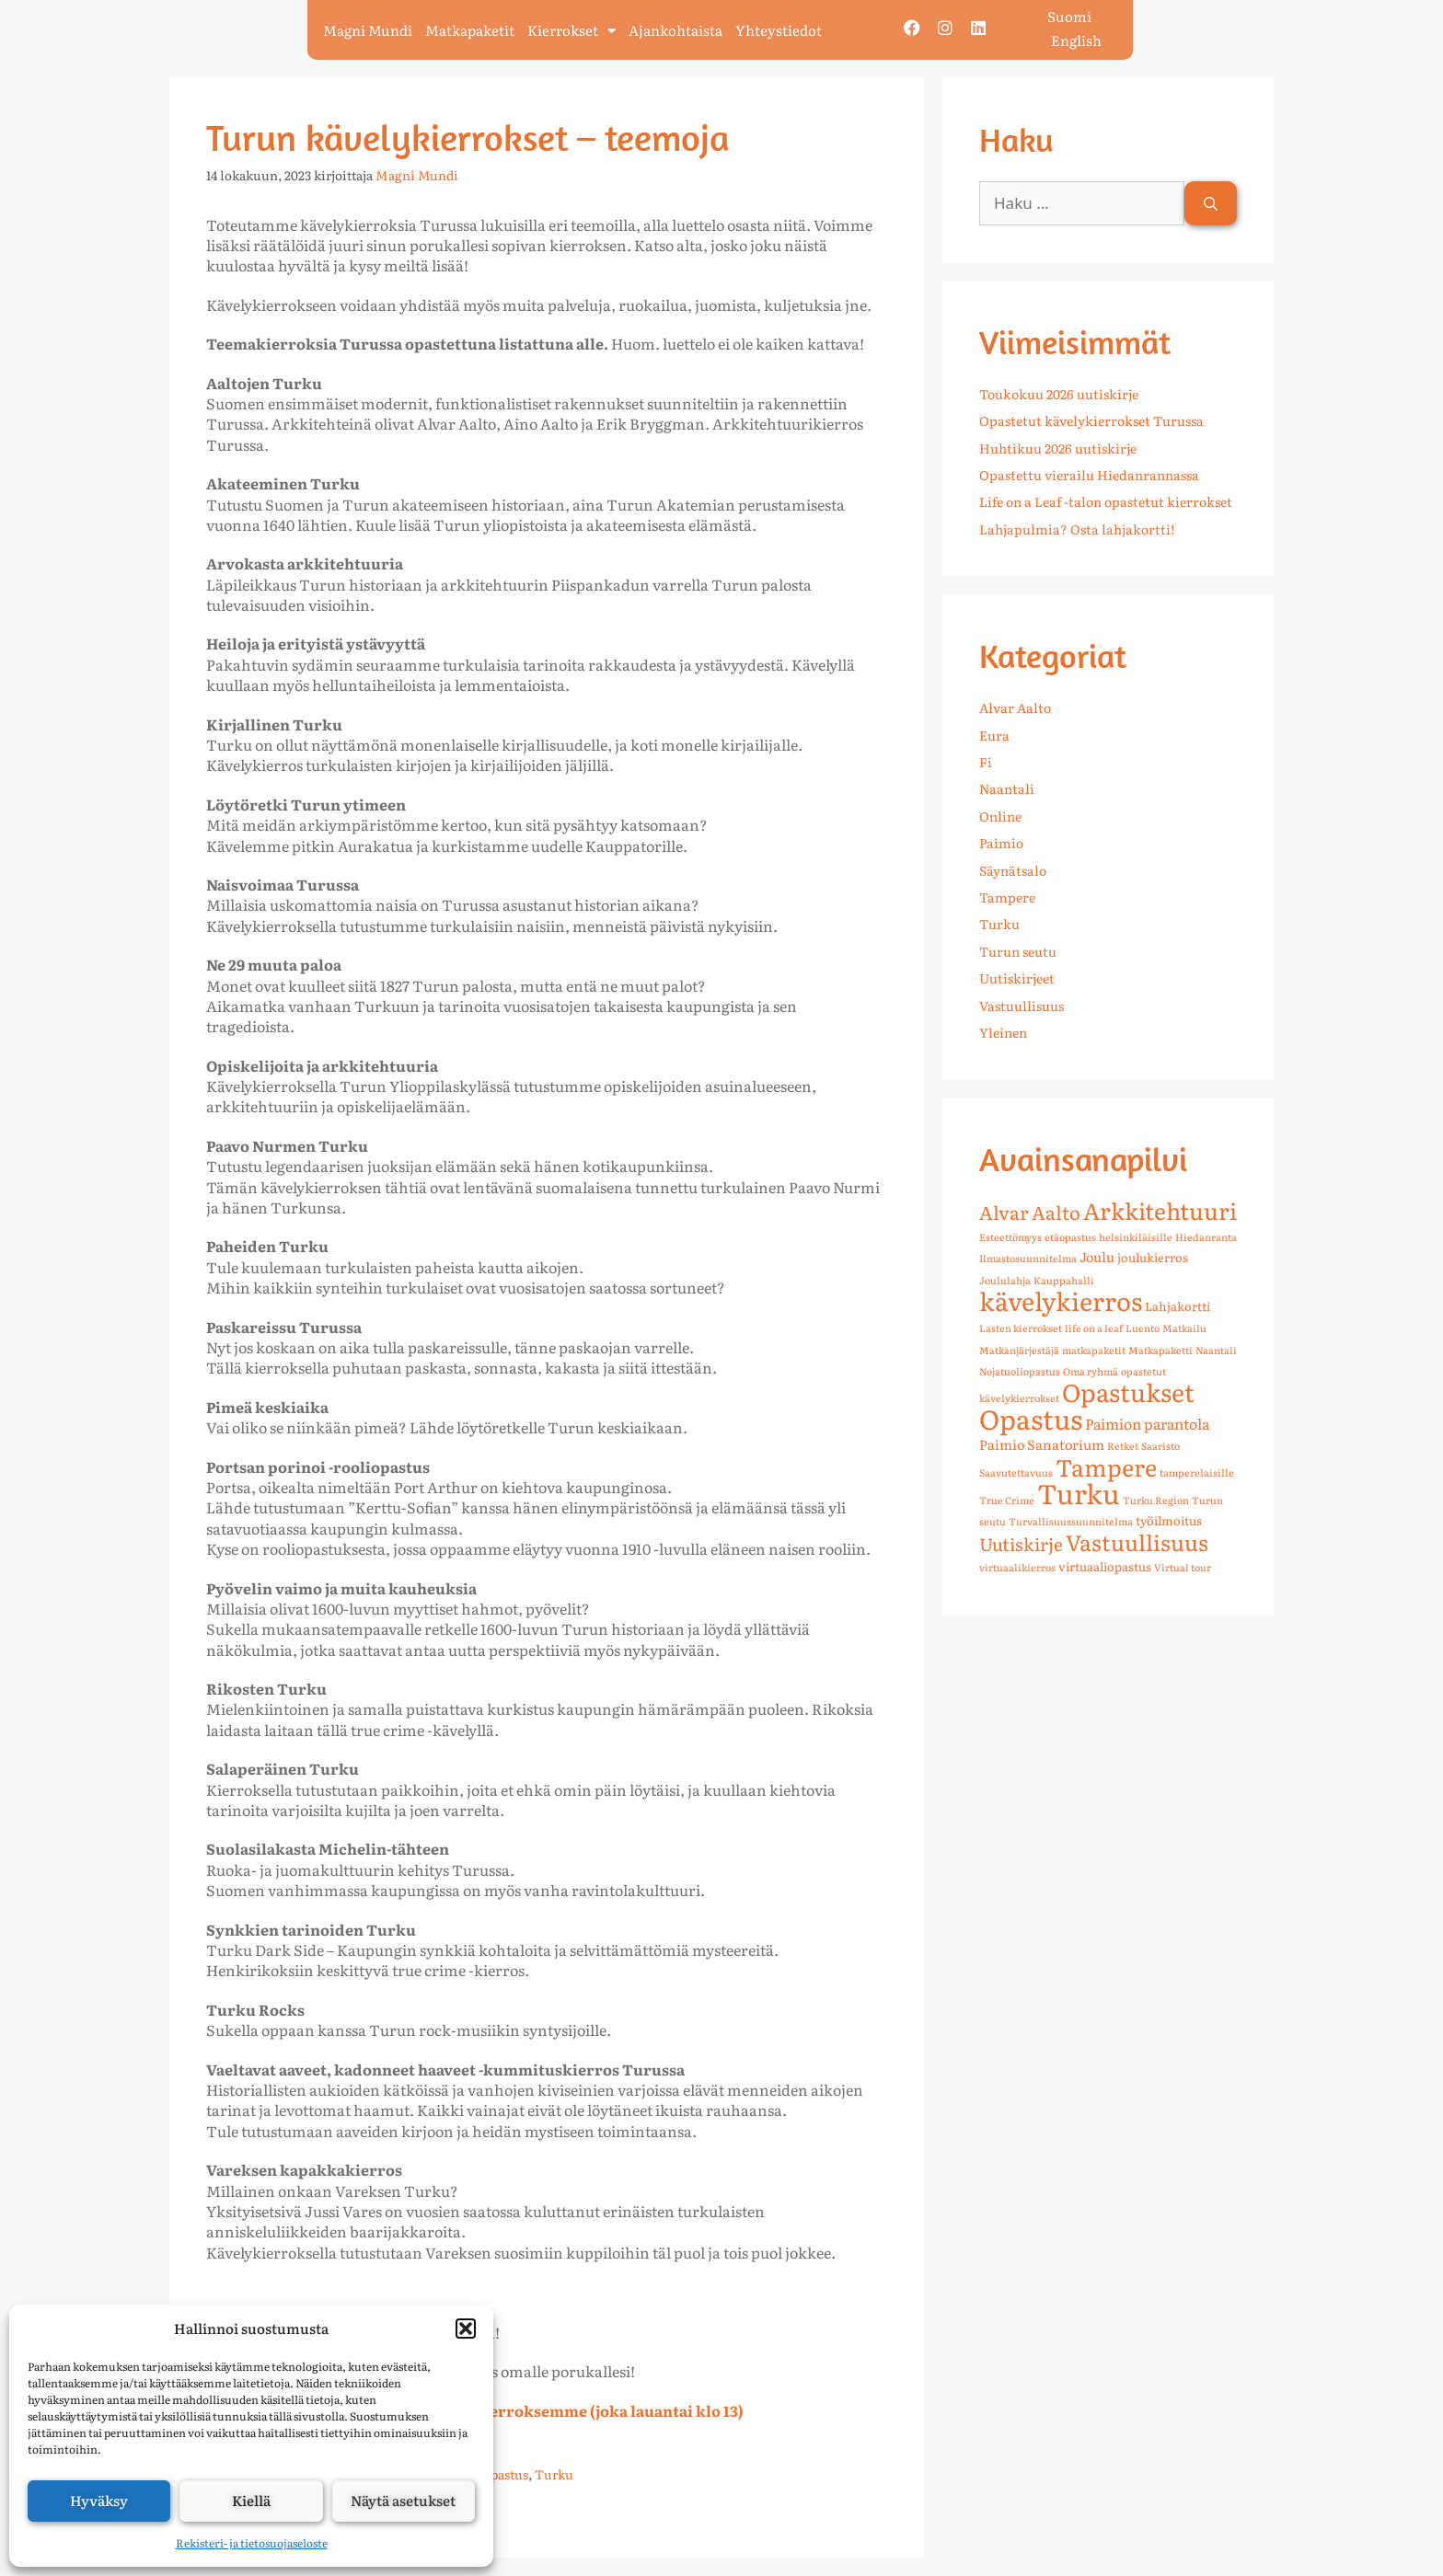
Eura (994, 735)
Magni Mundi (367, 29)
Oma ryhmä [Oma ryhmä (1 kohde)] (1090, 1370)
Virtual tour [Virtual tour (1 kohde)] (1182, 1566)
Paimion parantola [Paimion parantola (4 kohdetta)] (1147, 1423)
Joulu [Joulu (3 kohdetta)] (1096, 1256)
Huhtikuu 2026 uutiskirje (1058, 448)
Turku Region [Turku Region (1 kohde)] (1156, 1499)
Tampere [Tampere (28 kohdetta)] (1106, 1466)
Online (1000, 816)
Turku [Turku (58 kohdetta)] (1078, 1492)
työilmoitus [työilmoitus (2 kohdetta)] (1169, 1520)
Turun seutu (1017, 951)
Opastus (504, 2474)
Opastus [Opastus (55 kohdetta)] (1030, 1418)
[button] (465, 2328)
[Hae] (1210, 203)
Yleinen (1003, 1032)
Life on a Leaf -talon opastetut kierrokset (1105, 501)
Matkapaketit (469, 29)
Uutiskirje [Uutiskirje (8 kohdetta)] (1021, 1544)
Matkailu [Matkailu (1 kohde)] (1184, 1327)
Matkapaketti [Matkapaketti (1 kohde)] (1160, 1349)
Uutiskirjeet (1017, 978)
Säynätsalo (1012, 870)
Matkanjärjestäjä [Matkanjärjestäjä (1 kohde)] (1019, 1349)
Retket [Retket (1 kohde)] (1122, 1445)
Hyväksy (99, 2500)
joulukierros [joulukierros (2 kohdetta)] (1152, 1257)
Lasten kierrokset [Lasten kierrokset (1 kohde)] (1020, 1327)
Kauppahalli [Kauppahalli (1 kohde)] (1063, 1279)
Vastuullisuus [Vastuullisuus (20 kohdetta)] (1137, 1541)
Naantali (1006, 788)
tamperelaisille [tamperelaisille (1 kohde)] (1197, 1472)
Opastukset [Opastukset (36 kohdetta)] (1128, 1391)
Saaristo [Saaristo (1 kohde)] (1160, 1445)
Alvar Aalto (1015, 707)
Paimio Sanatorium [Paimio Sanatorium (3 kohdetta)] (1041, 1444)
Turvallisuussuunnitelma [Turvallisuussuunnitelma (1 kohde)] (1071, 1520)
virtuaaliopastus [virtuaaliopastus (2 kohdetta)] (1104, 1566)
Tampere (1007, 897)
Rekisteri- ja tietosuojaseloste (252, 2543)
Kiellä (251, 2500)
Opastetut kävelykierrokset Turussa (1091, 420)
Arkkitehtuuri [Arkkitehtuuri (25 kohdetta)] (1160, 1210)
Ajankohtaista (675, 29)
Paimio (1001, 843)
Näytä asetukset (403, 2500)
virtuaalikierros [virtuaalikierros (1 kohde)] (1017, 1566)
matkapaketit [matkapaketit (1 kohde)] (1094, 1349)
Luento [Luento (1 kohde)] (1143, 1327)
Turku (554, 2474)
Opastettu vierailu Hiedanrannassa (1089, 475)
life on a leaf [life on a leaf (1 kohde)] (1094, 1327)
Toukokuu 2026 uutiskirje (1058, 394)
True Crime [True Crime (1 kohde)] (1006, 1499)
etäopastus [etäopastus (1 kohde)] (1070, 1236)
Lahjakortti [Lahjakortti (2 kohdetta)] (1177, 1306)
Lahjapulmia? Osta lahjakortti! (1077, 529)
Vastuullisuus (1021, 1005)
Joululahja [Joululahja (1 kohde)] (1005, 1279)
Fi (985, 762)
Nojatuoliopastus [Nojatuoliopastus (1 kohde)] (1019, 1370)
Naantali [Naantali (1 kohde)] (1216, 1349)
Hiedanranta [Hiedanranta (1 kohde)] (1206, 1236)
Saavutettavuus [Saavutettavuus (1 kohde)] (1016, 1472)
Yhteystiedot (778, 29)
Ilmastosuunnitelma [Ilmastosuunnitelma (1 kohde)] (1028, 1257)
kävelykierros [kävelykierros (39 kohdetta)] (1060, 1300)
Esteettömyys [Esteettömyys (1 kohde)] (1010, 1236)
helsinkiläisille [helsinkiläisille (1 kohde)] (1135, 1236)
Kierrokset (571, 30)
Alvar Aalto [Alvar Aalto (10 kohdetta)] (1029, 1211)
